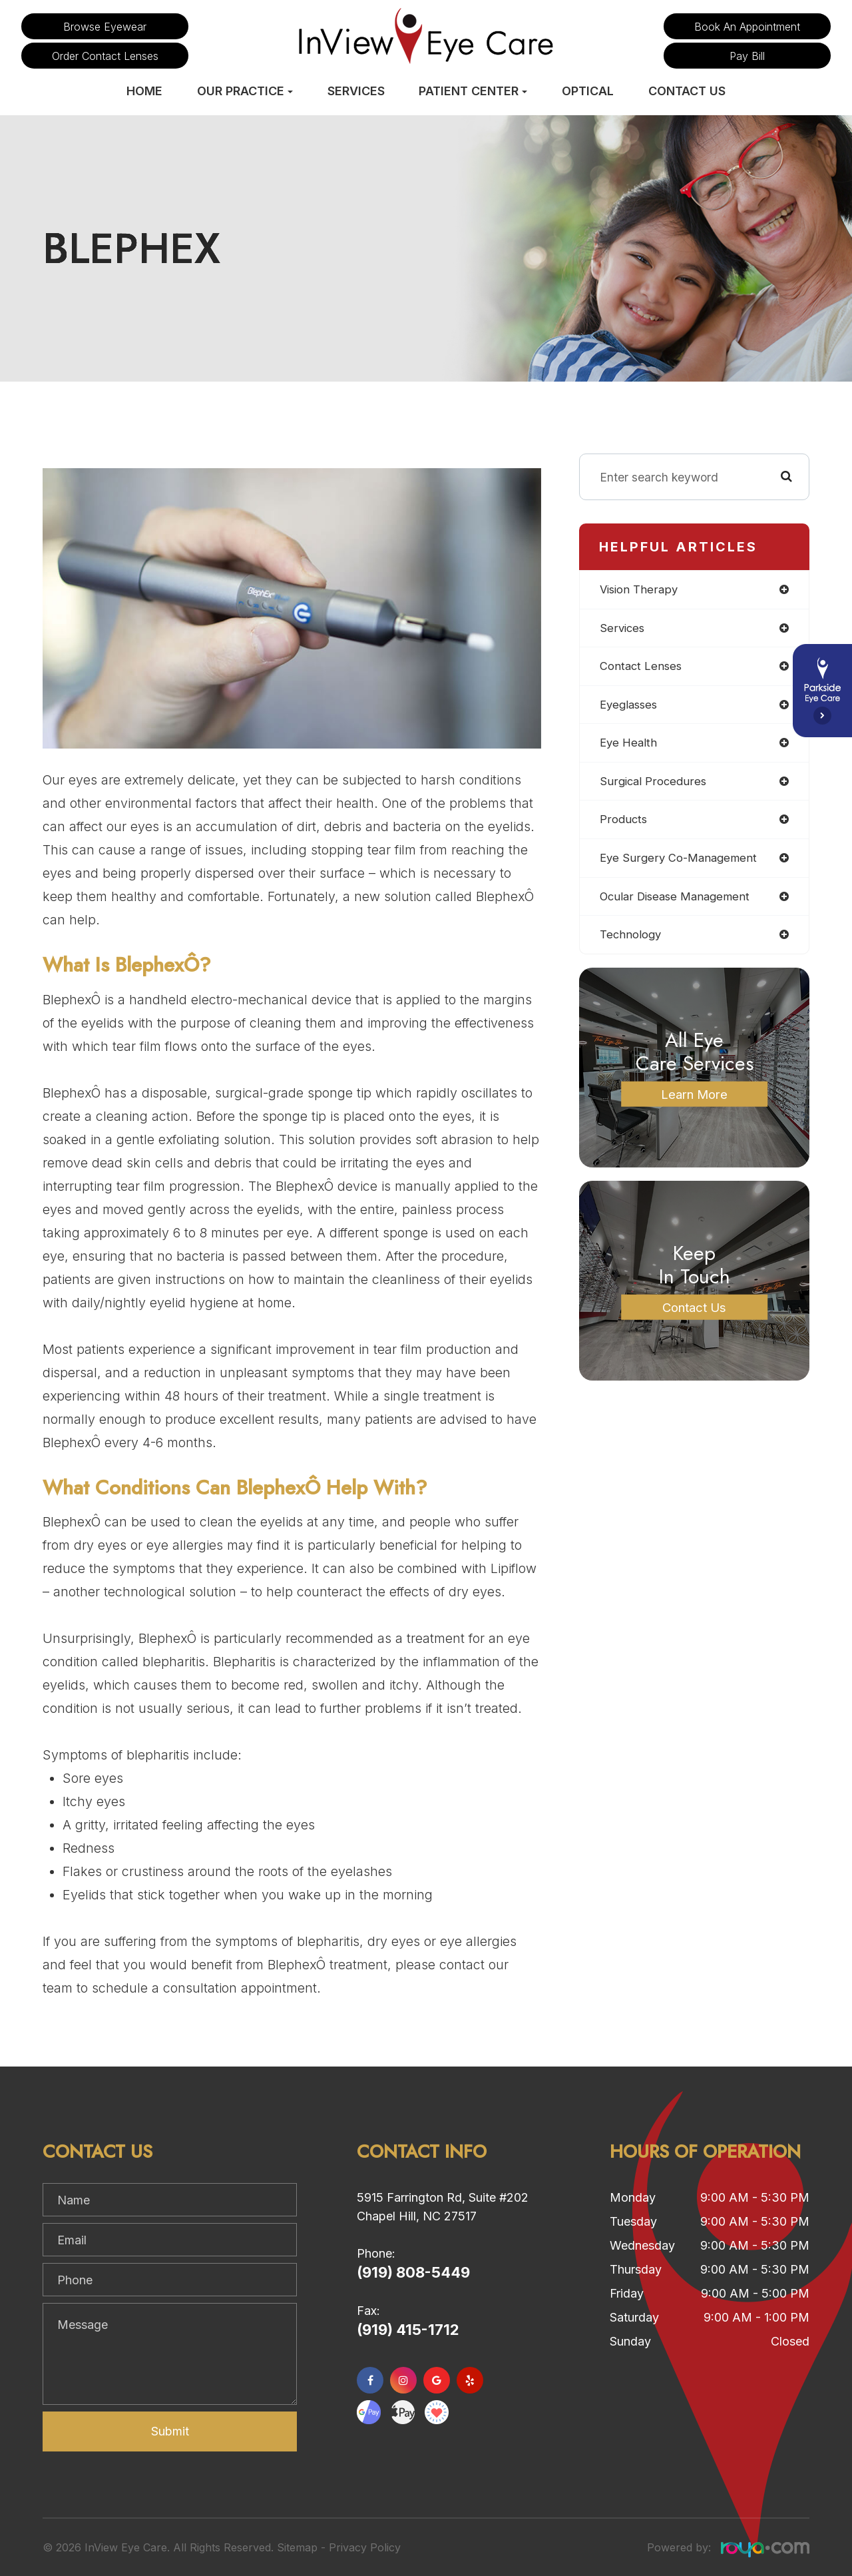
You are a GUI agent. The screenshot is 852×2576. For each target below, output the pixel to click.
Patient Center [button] (473, 91)
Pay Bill (747, 56)
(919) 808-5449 (413, 2272)
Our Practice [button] (245, 91)
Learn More (694, 1101)
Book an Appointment (747, 26)
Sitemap (297, 2547)
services (623, 629)
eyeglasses (631, 707)
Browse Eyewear (104, 26)
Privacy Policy (365, 2547)
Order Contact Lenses (105, 56)
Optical (588, 91)
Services (356, 91)
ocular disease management (679, 902)
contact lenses (643, 668)
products (625, 824)
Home (144, 91)
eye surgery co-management (681, 863)
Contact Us (687, 91)
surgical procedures (655, 785)
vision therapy (641, 590)
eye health (630, 746)
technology (632, 941)
